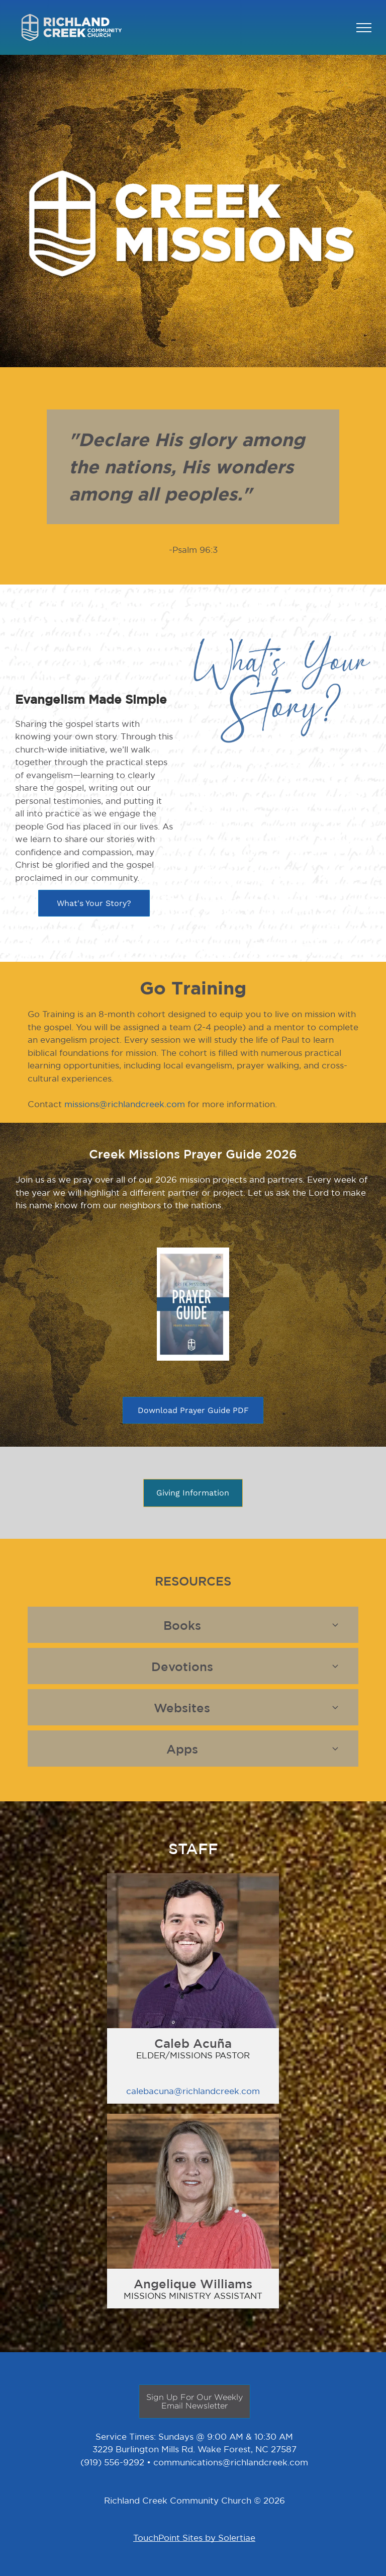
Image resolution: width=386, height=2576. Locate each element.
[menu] (364, 28)
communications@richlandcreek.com (230, 2462)
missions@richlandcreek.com (124, 1104)
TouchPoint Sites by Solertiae (194, 2537)
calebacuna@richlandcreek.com (193, 2091)
